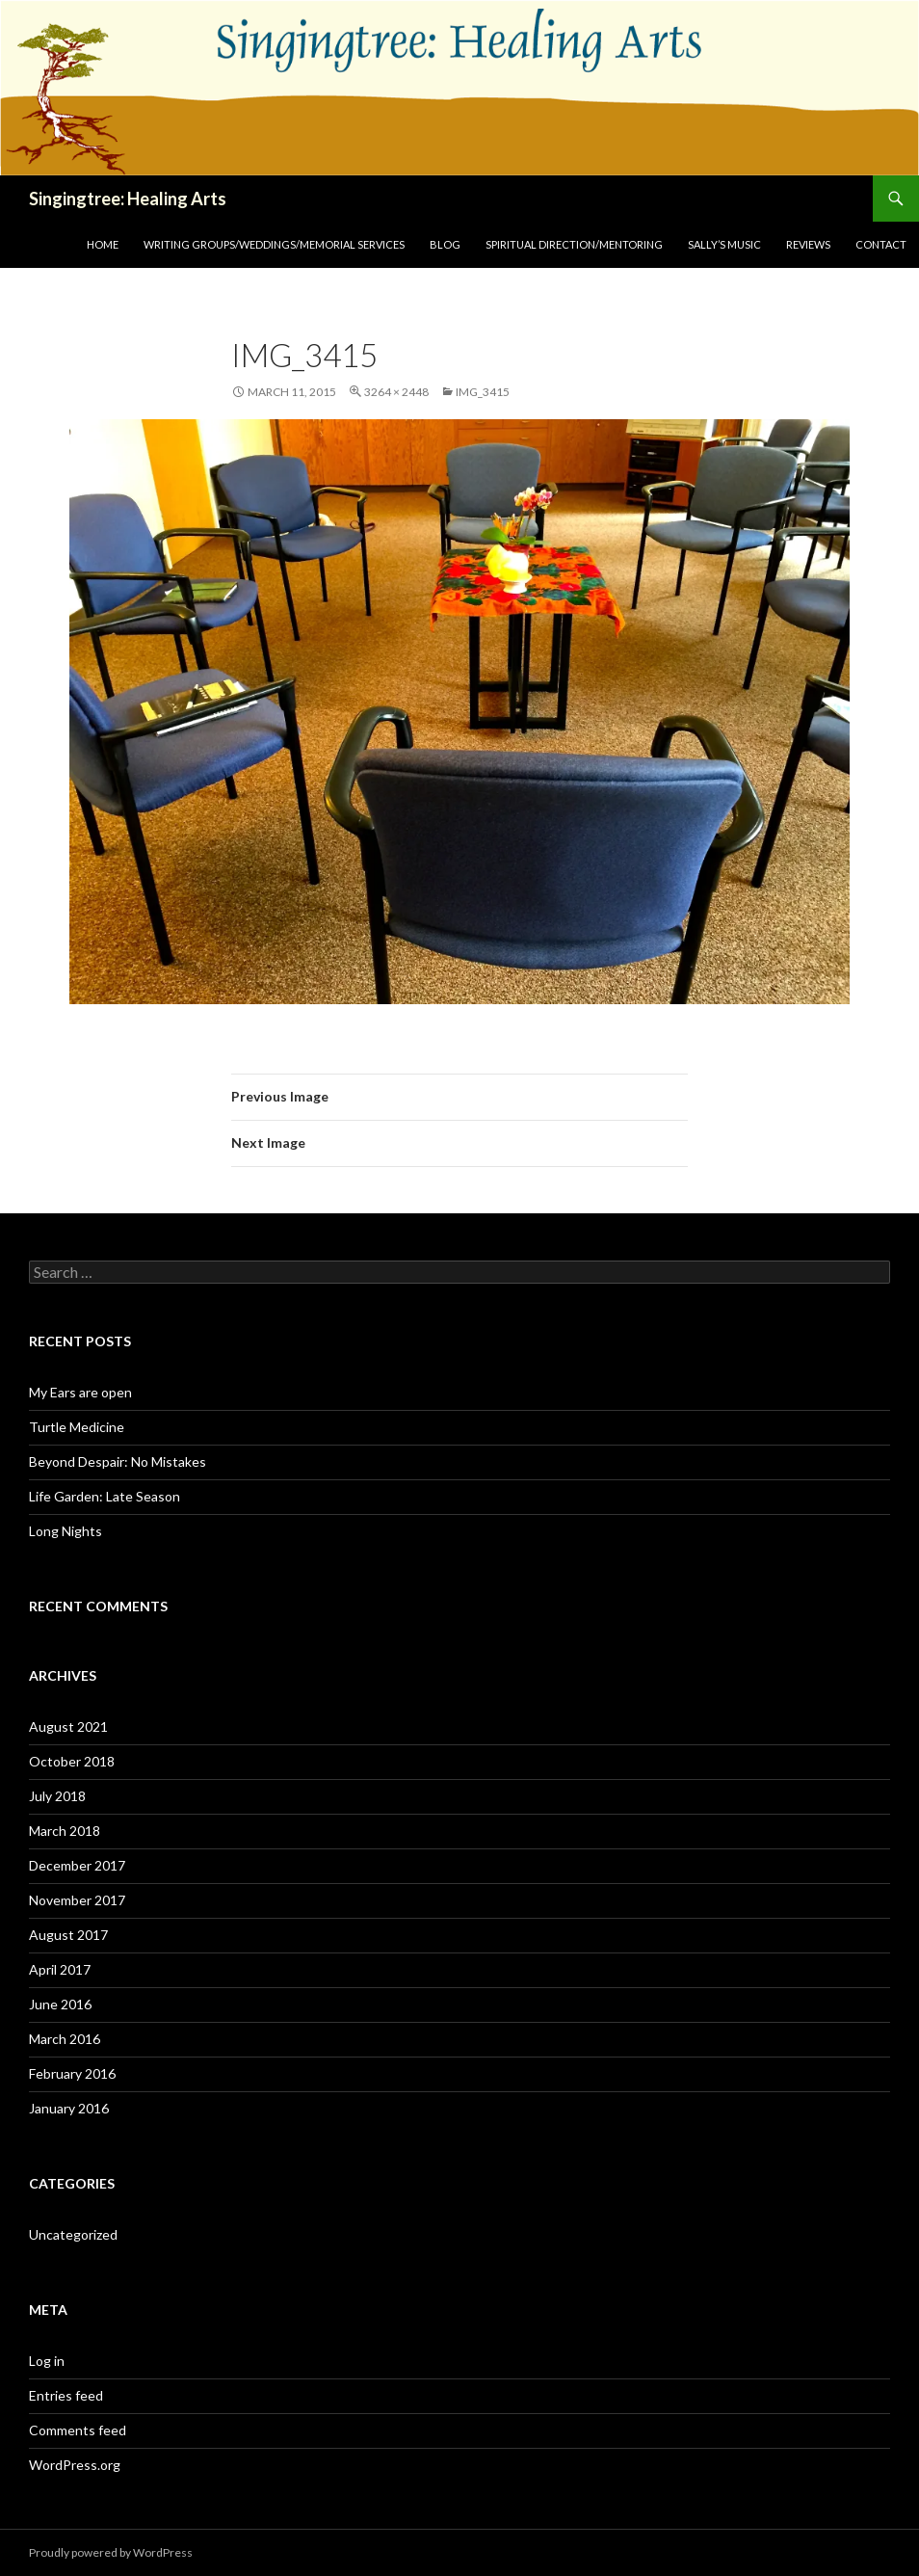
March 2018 (64, 1830)
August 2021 (68, 1726)
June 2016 (60, 2004)
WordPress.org (74, 2464)
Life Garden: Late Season (104, 1496)
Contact (880, 244)
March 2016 (64, 2039)
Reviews (808, 244)
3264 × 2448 (396, 392)
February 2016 (72, 2073)
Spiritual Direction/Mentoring (574, 244)
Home (102, 244)
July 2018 (57, 1796)
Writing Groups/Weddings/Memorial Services (274, 244)
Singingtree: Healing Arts (127, 198)
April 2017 (60, 1969)
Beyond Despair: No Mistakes (117, 1461)
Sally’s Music (724, 244)
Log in (47, 2360)
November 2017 (77, 1900)
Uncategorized (73, 2234)
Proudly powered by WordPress (111, 2552)
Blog (445, 244)
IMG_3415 (483, 392)
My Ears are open (80, 1392)
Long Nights (65, 1531)
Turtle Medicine (76, 1427)
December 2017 (77, 1865)
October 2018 (72, 1761)
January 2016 (69, 2108)
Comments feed (77, 2430)
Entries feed (66, 2395)
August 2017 (68, 1934)
